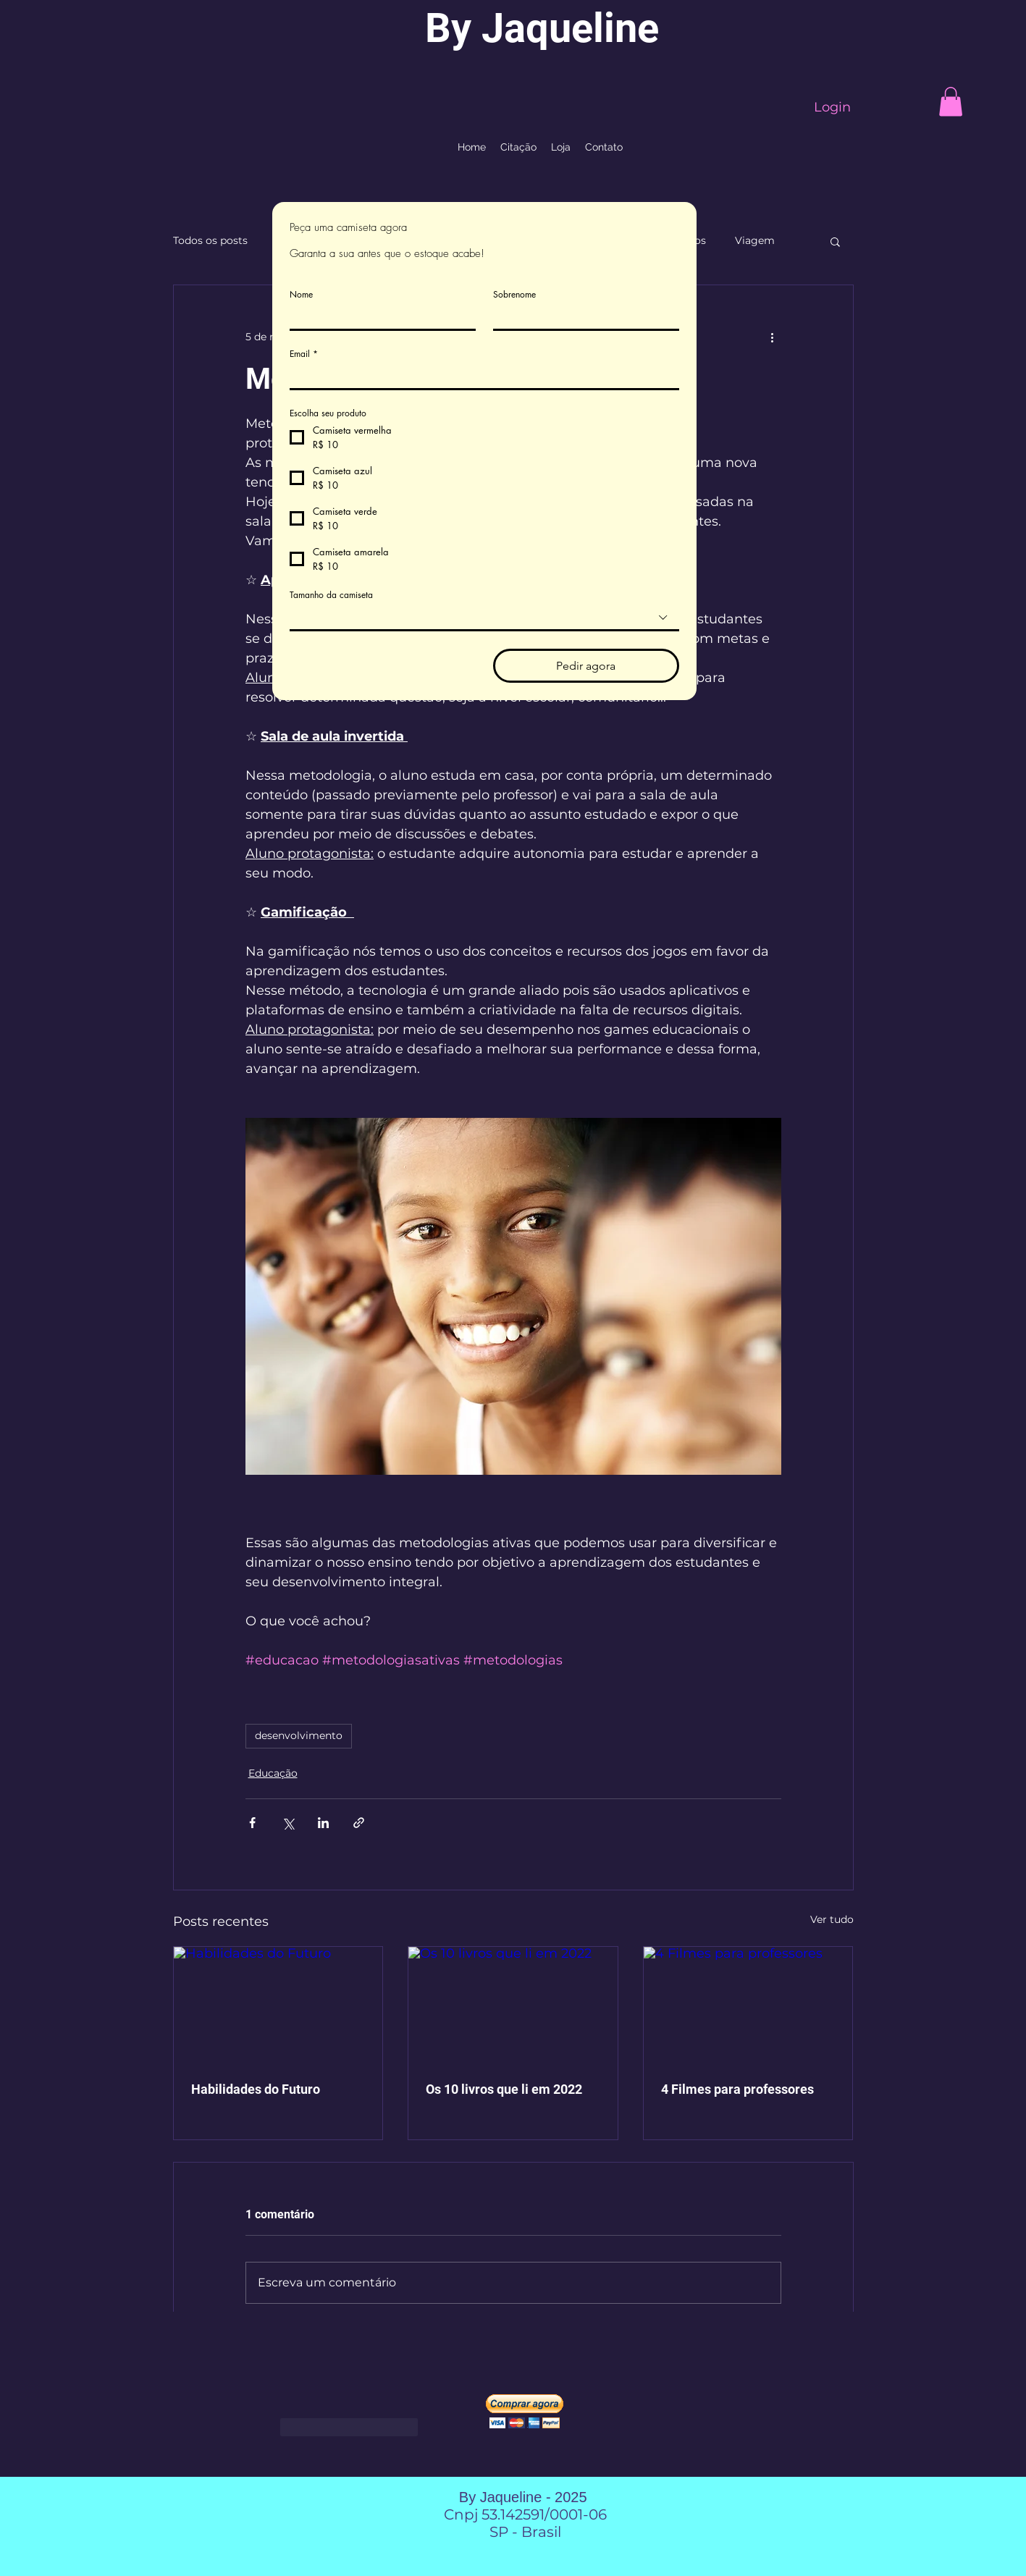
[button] (950, 102)
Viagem (755, 240)
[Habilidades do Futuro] (278, 2005)
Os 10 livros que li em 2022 (504, 2089)
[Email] (480, 376)
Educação (273, 1773)
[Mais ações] (772, 337)
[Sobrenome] (581, 317)
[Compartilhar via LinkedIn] (323, 1823)
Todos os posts (210, 240)
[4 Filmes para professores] (748, 2005)
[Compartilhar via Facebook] (252, 1823)
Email (304, 353)
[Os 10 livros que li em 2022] (513, 2005)
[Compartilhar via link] (359, 1823)
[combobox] (484, 618)
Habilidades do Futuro (255, 2089)
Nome (301, 294)
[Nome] (378, 317)
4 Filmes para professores (737, 2089)
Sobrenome (514, 294)
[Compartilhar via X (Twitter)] (288, 1823)
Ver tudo (832, 1919)
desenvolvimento (298, 1735)
